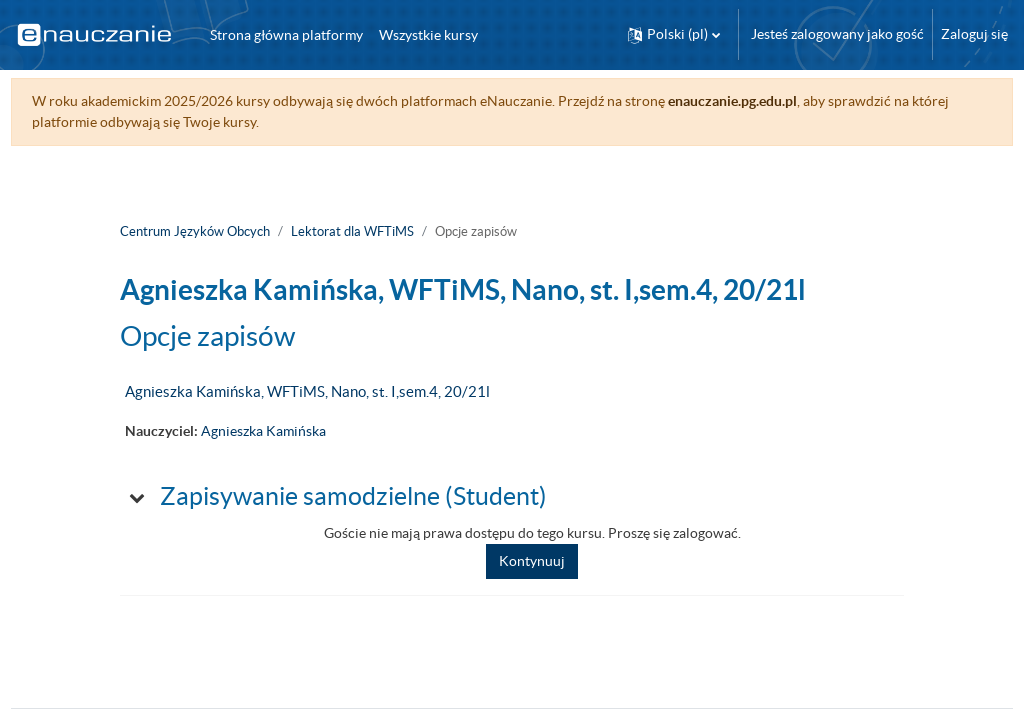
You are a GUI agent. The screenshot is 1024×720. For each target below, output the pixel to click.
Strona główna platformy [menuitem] (286, 35)
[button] (674, 34)
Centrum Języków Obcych (195, 231)
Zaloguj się (974, 34)
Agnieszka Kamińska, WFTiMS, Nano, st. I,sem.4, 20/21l (307, 391)
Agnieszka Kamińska (263, 431)
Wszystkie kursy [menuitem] (428, 35)
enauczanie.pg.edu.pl (769, 101)
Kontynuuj (532, 561)
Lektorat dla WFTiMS (352, 231)
